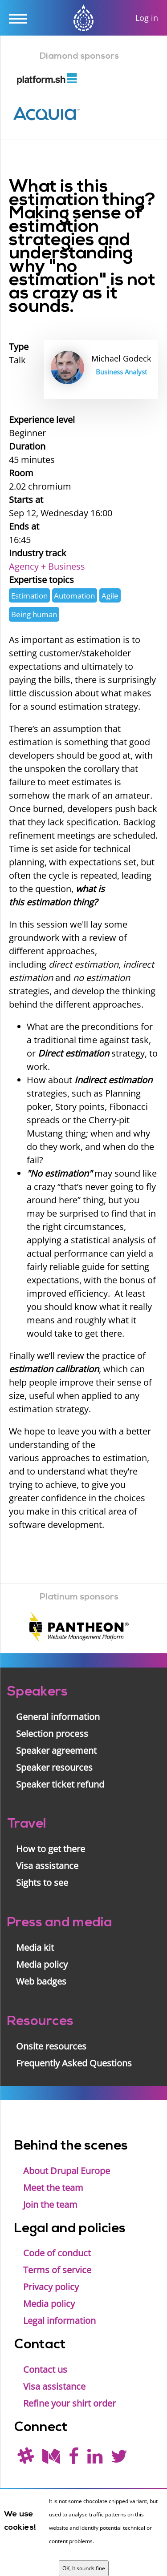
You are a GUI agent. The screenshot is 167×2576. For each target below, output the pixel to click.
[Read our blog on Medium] (51, 2459)
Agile (110, 596)
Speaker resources (54, 1767)
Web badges (41, 1981)
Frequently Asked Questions (74, 2063)
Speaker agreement (56, 1750)
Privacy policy (51, 2287)
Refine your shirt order (69, 2403)
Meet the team (53, 2188)
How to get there (50, 1849)
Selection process (52, 1734)
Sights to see (42, 1883)
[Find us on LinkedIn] (94, 2459)
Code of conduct (57, 2253)
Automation (74, 596)
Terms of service (57, 2270)
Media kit (35, 1947)
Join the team (50, 2204)
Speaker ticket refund (60, 1784)
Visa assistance (47, 1866)
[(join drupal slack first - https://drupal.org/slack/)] (25, 2459)
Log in (146, 17)
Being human (34, 614)
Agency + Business (47, 566)
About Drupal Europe (66, 2171)
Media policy (42, 1964)
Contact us (45, 2369)
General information (58, 1717)
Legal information (59, 2321)
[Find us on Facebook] (74, 2459)
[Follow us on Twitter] (119, 2459)
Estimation (29, 596)
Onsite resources (51, 2046)
